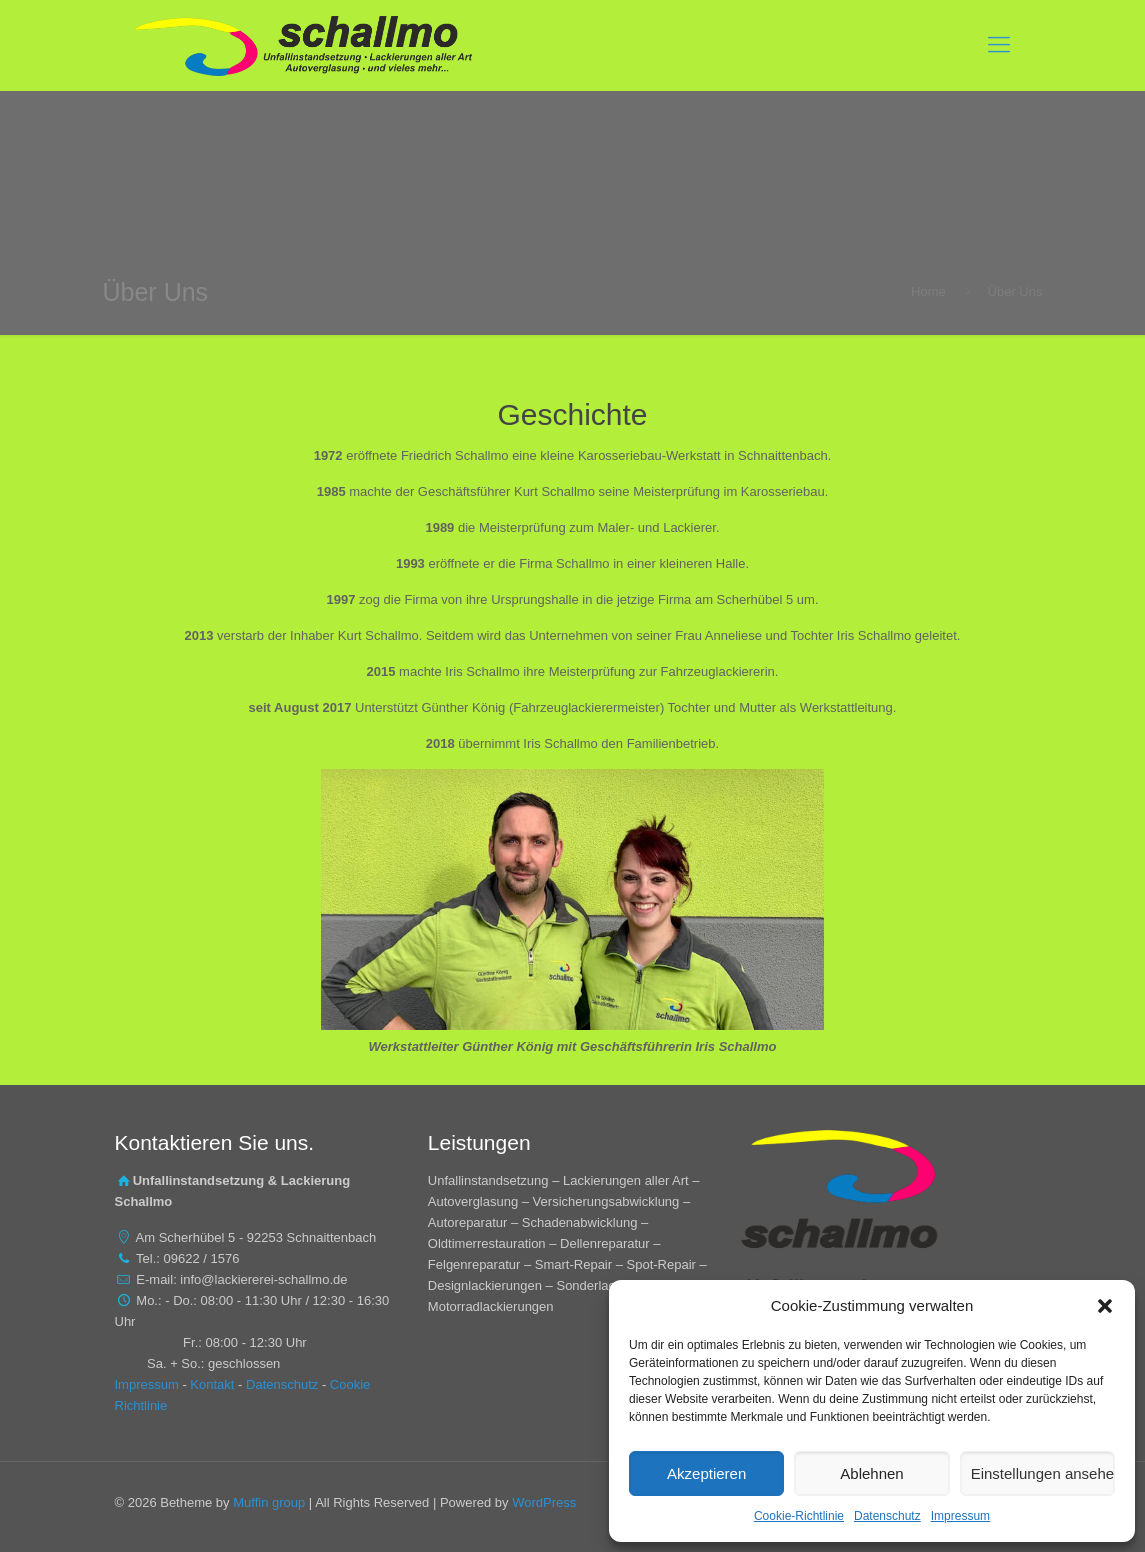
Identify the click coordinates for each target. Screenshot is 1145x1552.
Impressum (960, 1516)
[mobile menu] (999, 45)
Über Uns (1015, 291)
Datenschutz (887, 1516)
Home (928, 291)
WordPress (544, 1502)
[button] (1105, 1306)
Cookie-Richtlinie (799, 1516)
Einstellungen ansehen (1043, 1473)
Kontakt (212, 1384)
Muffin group (269, 1502)
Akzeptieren (706, 1473)
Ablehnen (871, 1473)
